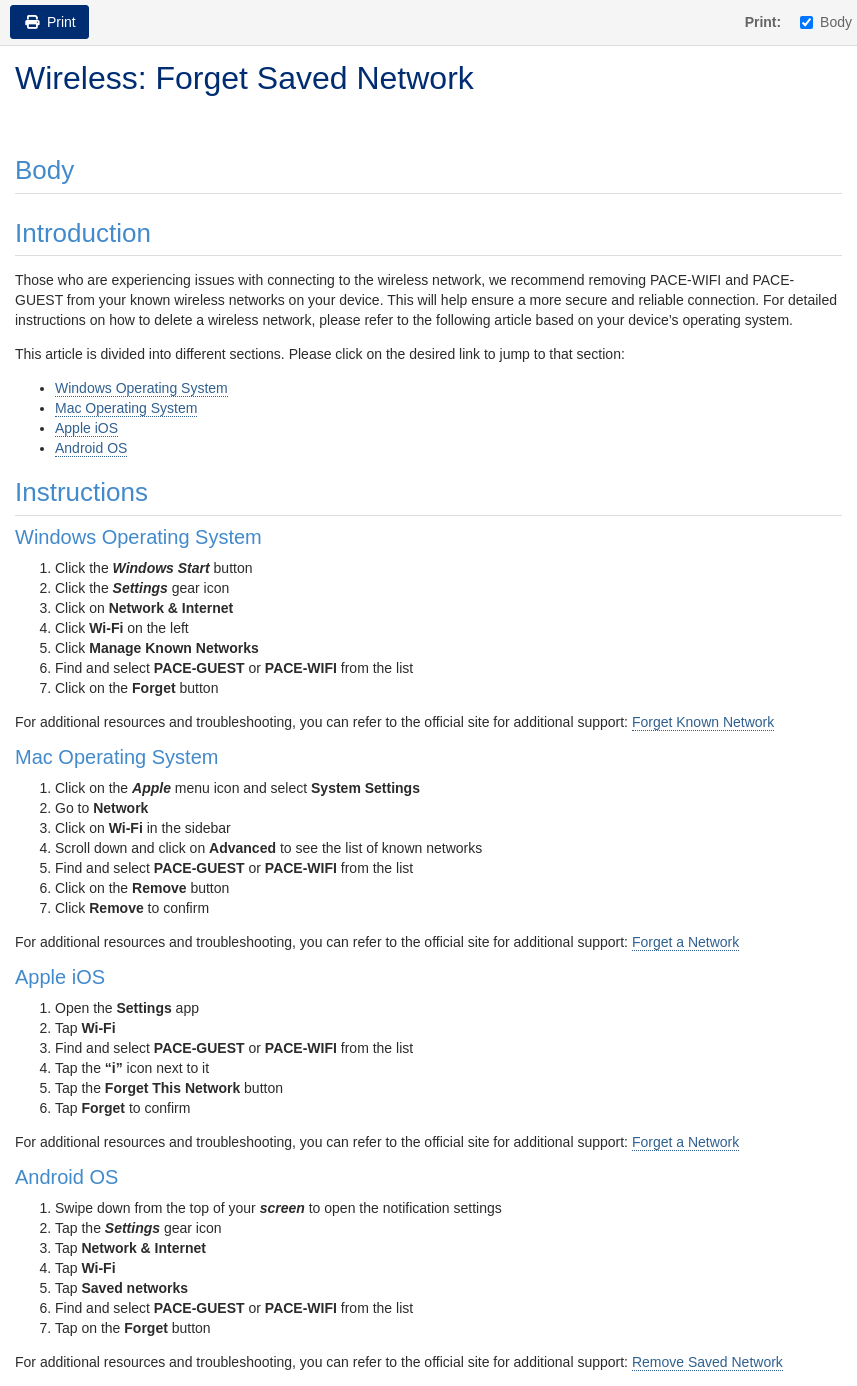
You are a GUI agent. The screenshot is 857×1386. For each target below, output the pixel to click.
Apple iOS (86, 428)
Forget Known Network (703, 722)
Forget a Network (685, 942)
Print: (763, 22)
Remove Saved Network (707, 1362)
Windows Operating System (141, 388)
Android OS (91, 448)
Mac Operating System (126, 408)
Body (826, 22)
